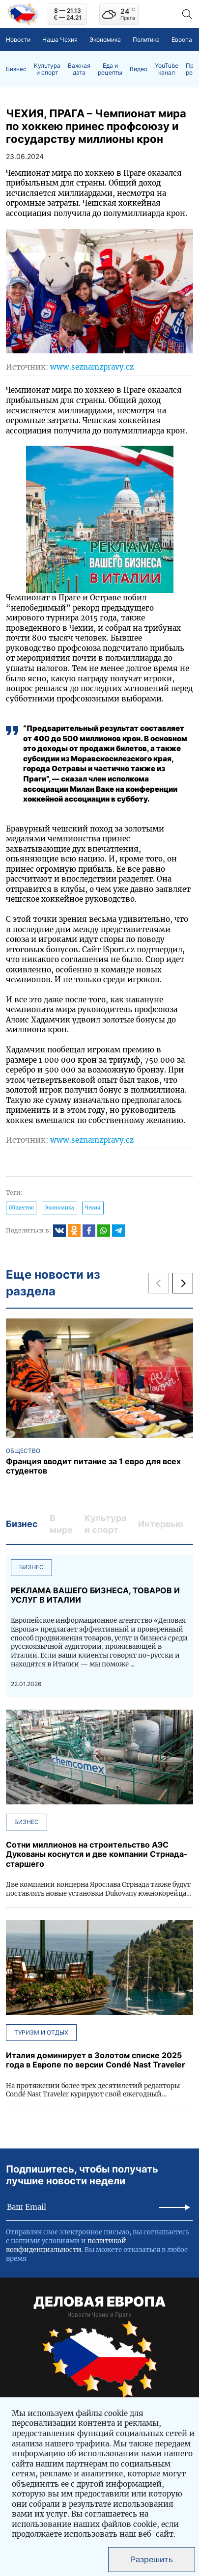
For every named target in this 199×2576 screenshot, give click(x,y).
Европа (181, 39)
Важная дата (79, 69)
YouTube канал (166, 69)
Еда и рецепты (110, 69)
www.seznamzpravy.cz (92, 367)
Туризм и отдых (41, 2032)
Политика (146, 39)
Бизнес (16, 69)
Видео (138, 69)
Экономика (105, 39)
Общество (21, 1208)
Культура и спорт (47, 69)
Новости (18, 39)
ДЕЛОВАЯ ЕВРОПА (99, 2301)
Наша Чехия (60, 39)
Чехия (93, 1208)
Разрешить (152, 2559)
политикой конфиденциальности (66, 2245)
